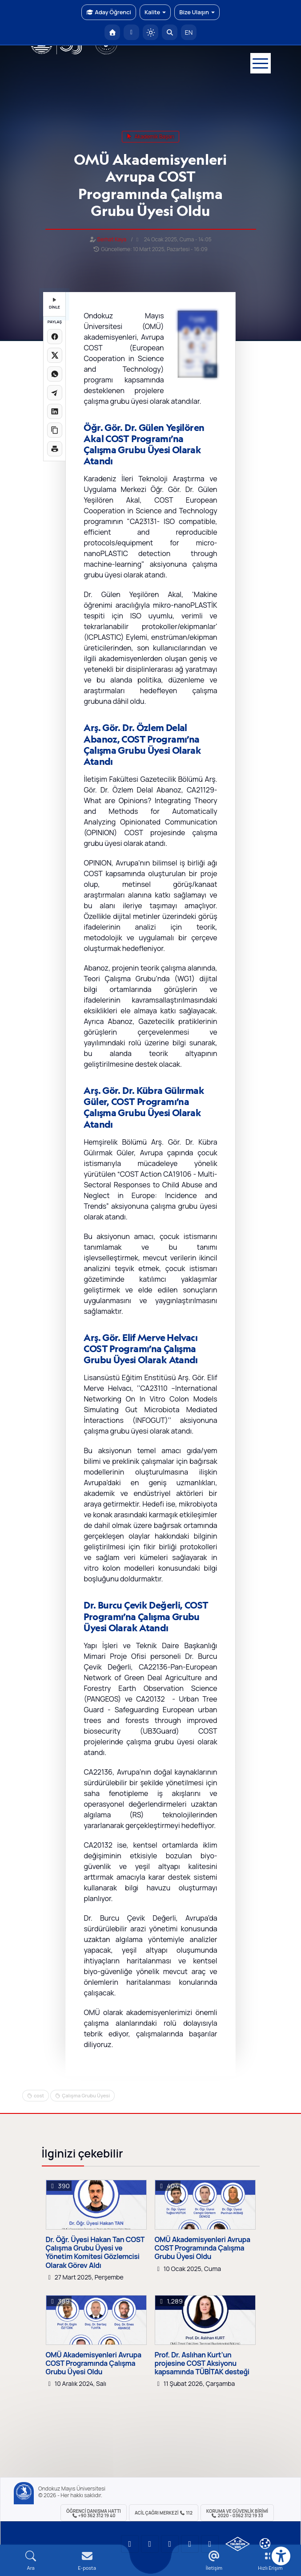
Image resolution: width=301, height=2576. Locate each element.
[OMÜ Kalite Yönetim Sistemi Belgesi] (237, 2544)
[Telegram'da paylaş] (54, 392)
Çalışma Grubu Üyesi (86, 2095)
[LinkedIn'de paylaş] (54, 411)
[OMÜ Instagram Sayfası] (170, 2544)
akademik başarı (150, 136)
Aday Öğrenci (108, 12)
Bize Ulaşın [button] (197, 12)
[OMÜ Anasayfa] (112, 32)
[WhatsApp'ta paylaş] (54, 374)
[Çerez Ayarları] (265, 2543)
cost (39, 2095)
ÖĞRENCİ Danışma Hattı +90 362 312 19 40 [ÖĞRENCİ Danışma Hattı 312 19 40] (93, 2513)
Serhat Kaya (111, 239)
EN (189, 32)
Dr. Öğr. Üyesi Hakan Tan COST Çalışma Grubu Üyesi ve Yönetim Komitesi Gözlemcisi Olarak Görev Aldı (95, 2252)
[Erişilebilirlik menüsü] (281, 2556)
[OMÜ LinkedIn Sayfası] (150, 2544)
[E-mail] (87, 2561)
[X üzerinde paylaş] (54, 355)
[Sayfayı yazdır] (54, 448)
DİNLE (54, 304)
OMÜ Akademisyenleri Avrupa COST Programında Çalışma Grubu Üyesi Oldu (202, 2248)
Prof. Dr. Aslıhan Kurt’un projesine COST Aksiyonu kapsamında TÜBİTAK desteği (202, 2364)
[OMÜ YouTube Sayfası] (130, 2544)
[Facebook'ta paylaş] (54, 336)
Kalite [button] (155, 12)
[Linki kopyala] (54, 430)
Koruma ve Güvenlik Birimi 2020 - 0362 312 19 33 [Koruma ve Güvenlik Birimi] (237, 2513)
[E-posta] (131, 32)
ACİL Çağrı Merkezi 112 (164, 2513)
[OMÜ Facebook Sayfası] (210, 2544)
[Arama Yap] (169, 32)
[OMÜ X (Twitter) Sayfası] (190, 2544)
